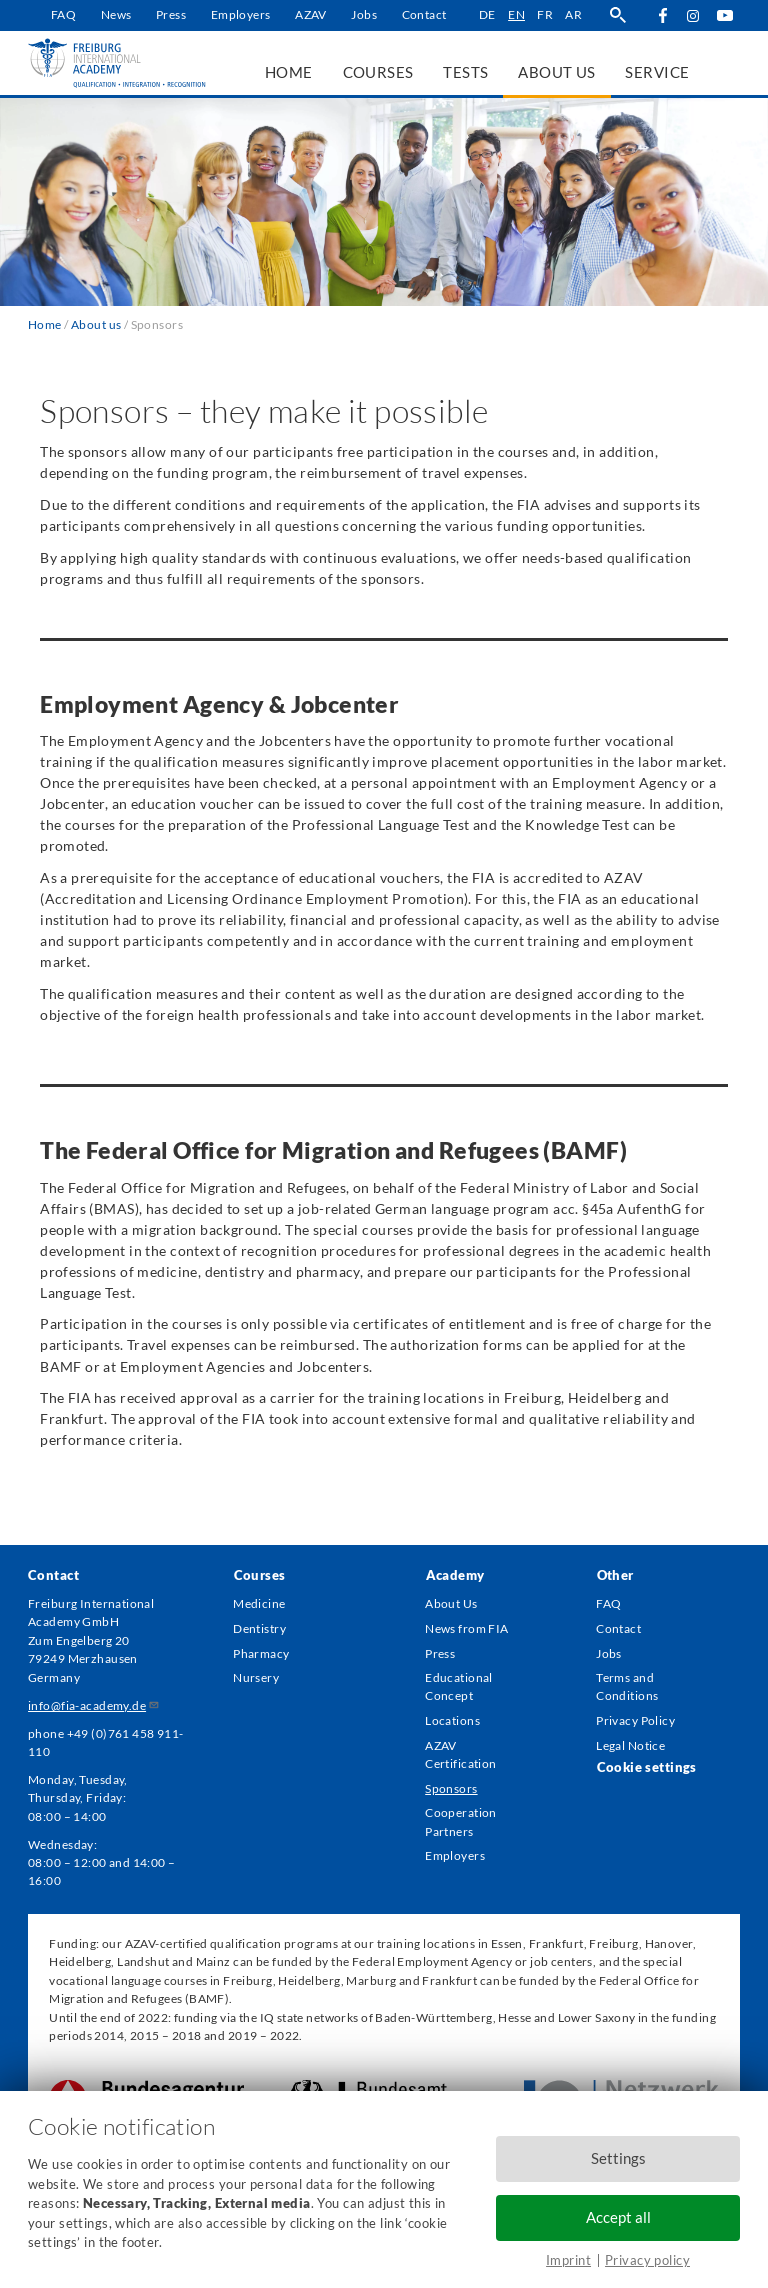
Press (171, 14)
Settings (618, 2158)
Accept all (618, 2217)
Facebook (662, 15)
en (516, 14)
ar (573, 14)
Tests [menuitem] (465, 72)
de (487, 14)
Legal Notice (630, 1745)
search (617, 15)
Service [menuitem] (657, 72)
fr (545, 14)
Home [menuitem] (289, 72)
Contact (424, 14)
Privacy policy (647, 2260)
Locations (452, 1720)
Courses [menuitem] (378, 72)
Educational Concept (459, 1686)
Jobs (364, 14)
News (116, 14)
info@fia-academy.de (94, 1705)
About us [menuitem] (556, 72)
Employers (241, 14)
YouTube (724, 15)
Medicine (259, 1603)
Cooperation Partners (461, 1821)
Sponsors (451, 1788)
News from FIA (466, 1628)
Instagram (693, 16)
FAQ (63, 14)
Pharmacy (261, 1653)
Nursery (256, 1677)
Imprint (568, 2260)
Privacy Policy (635, 1720)
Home (45, 324)
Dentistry (259, 1628)
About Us (451, 1603)
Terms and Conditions (627, 1686)
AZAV (311, 14)
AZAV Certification (460, 1754)
